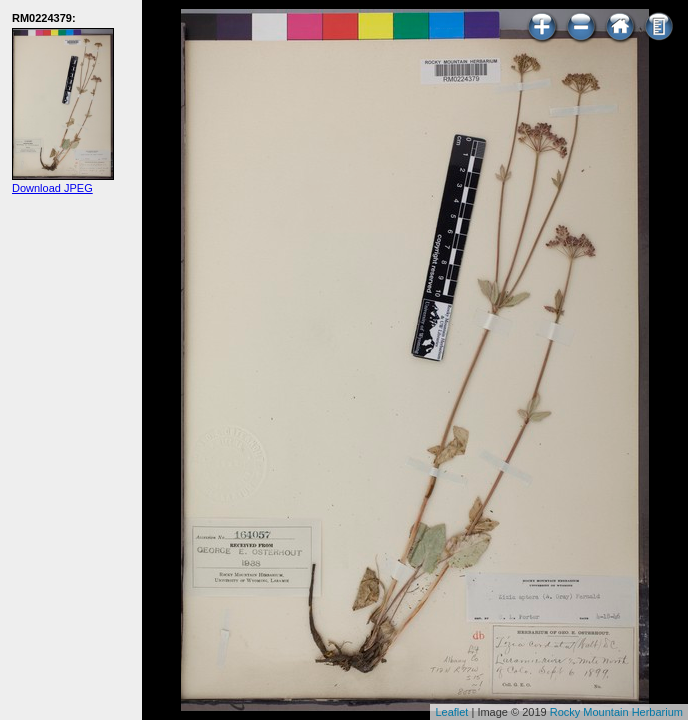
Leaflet (451, 712)
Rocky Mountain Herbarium (616, 712)
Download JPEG (52, 188)
